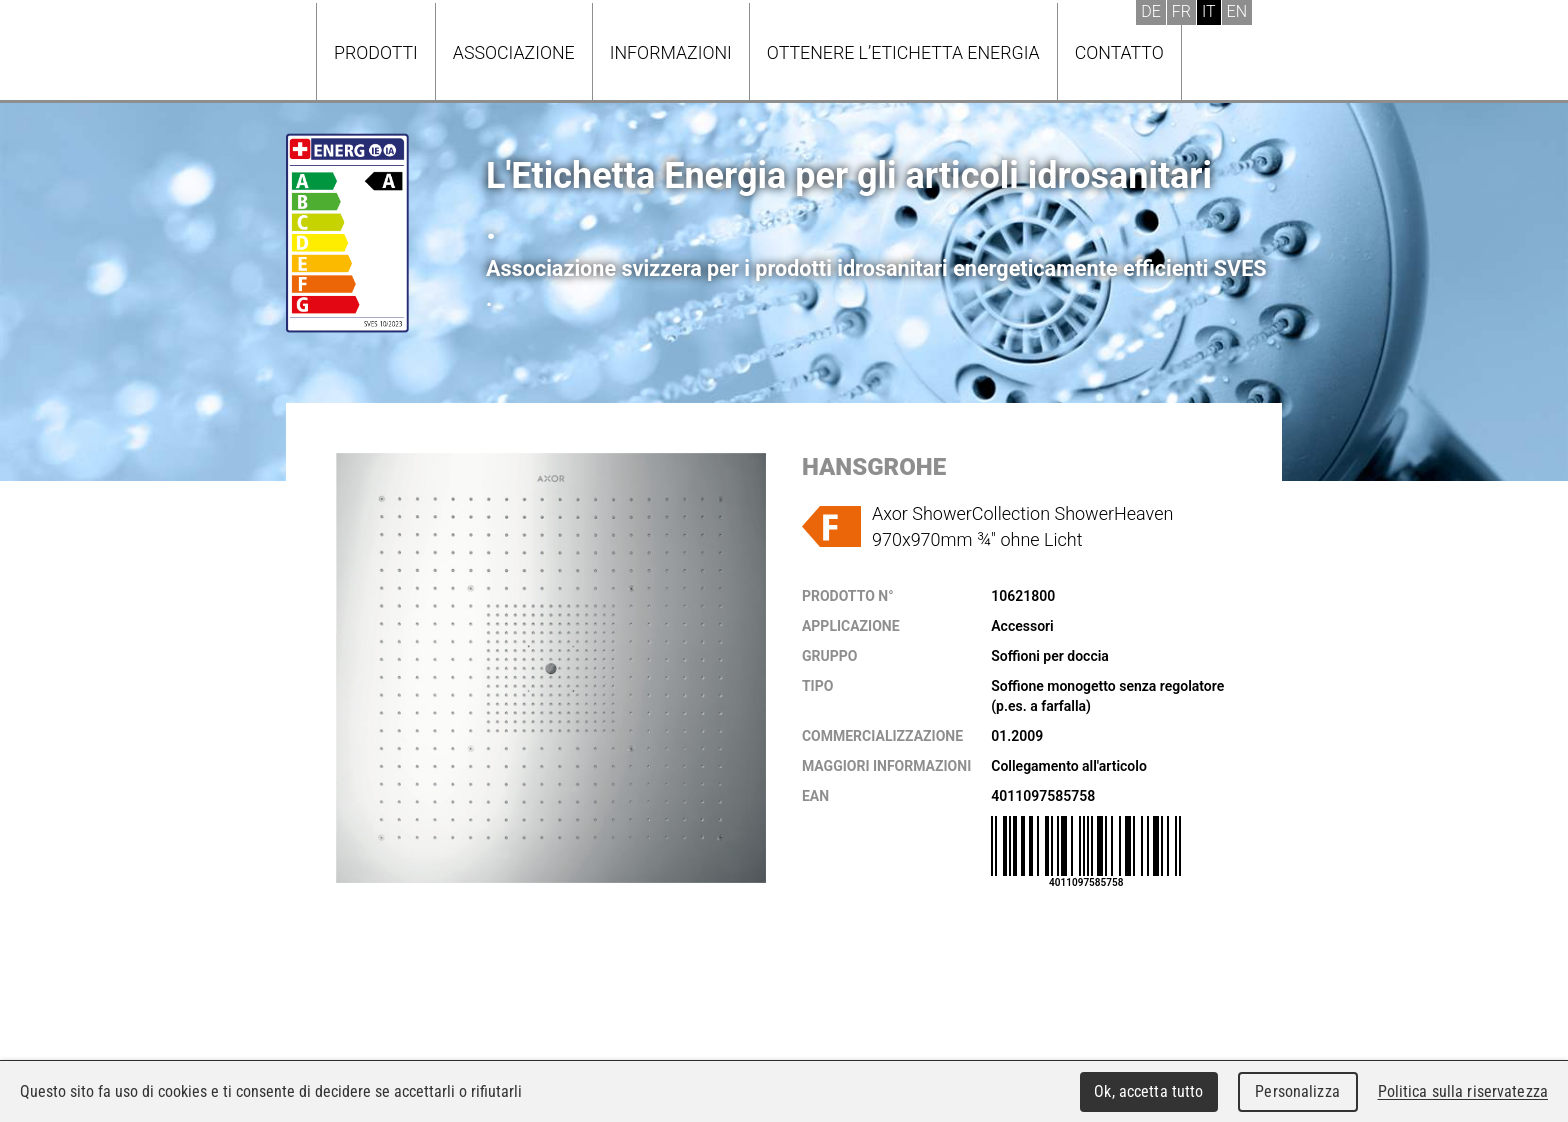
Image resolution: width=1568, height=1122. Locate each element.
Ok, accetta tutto (1148, 1091)
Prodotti (376, 52)
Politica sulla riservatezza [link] (1463, 1091)
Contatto (1119, 52)
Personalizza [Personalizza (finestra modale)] (1297, 1091)
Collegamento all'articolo (1069, 766)
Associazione (514, 52)
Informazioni (671, 52)
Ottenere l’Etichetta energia (903, 52)
